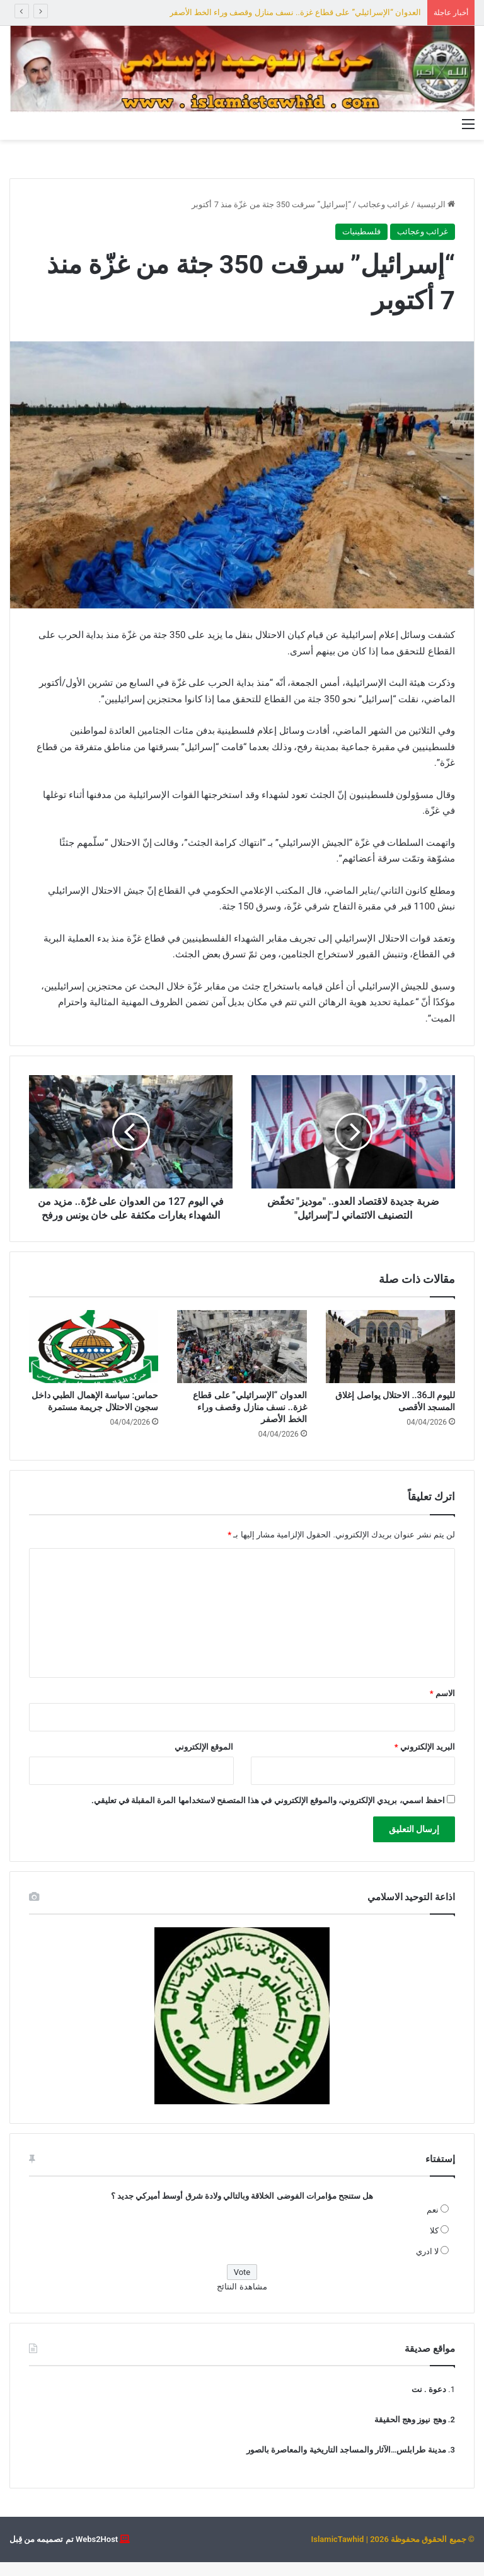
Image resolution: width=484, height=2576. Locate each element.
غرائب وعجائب (383, 204)
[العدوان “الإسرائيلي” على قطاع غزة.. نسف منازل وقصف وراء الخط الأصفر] (241, 1360)
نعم (433, 2223)
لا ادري (427, 2265)
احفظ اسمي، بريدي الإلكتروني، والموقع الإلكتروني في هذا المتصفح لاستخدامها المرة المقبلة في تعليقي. (268, 1814)
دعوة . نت (429, 2403)
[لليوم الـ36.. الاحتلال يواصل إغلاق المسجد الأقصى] (390, 1360)
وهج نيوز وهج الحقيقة (410, 2433)
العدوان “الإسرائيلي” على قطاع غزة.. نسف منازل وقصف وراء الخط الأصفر (295, 12)
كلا (434, 2244)
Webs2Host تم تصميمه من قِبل (63, 2553)
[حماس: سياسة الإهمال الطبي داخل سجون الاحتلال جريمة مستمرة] (93, 1360)
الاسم (442, 1707)
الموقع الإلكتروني (204, 1760)
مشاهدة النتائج (242, 2300)
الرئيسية (436, 204)
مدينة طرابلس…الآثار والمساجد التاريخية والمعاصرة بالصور (346, 2463)
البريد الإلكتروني (425, 1760)
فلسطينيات (361, 231)
